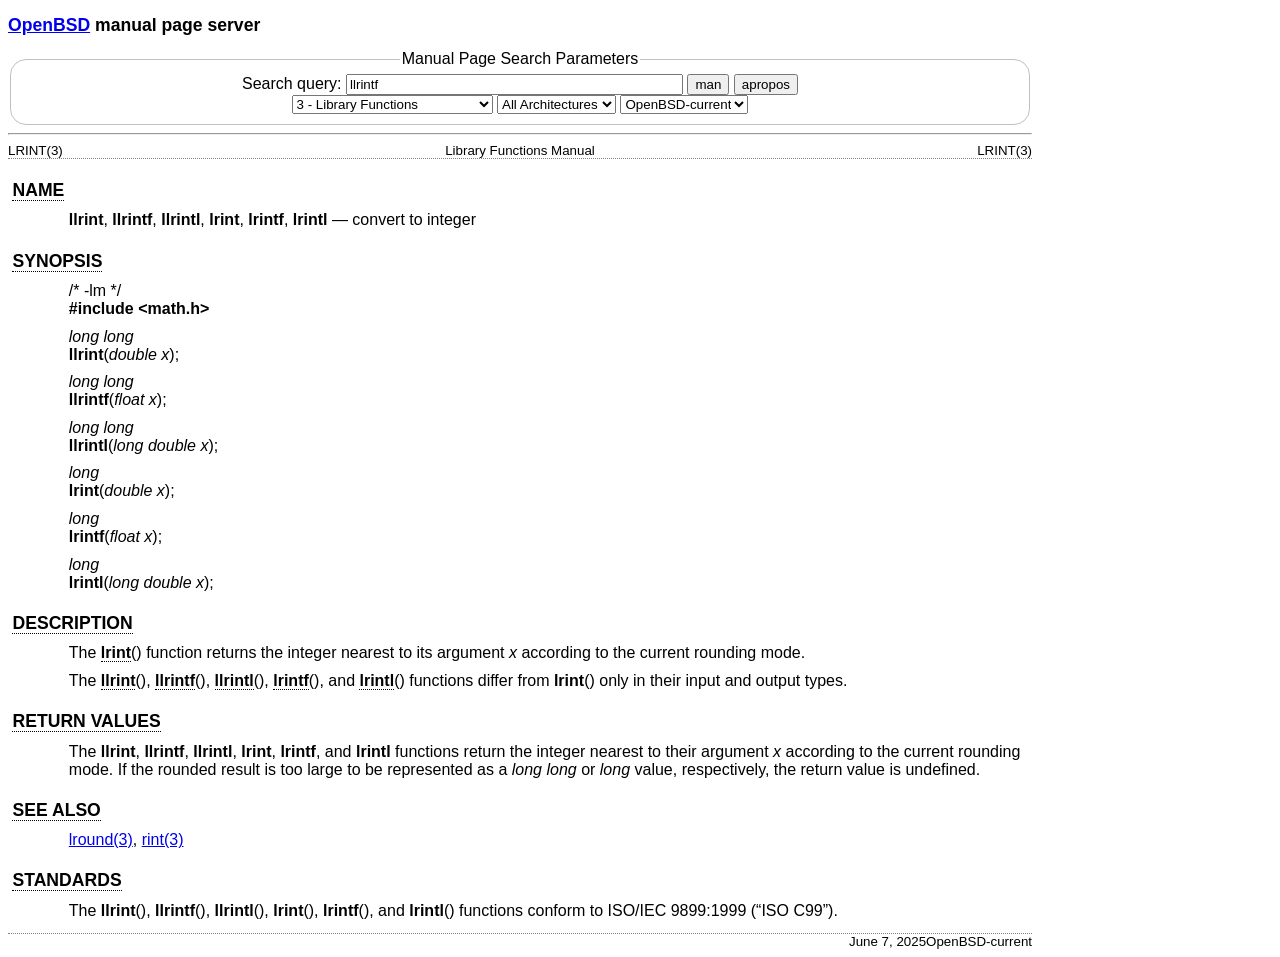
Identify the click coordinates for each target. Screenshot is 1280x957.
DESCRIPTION (72, 623)
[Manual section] (392, 104)
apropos (766, 84)
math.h (174, 308)
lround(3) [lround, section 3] (101, 839)
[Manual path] (684, 104)
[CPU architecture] (556, 104)
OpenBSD (49, 25)
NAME (38, 190)
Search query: (465, 83)
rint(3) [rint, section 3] (163, 839)
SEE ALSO (56, 810)
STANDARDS (66, 880)
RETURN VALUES (86, 721)
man (708, 84)
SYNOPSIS (57, 261)
